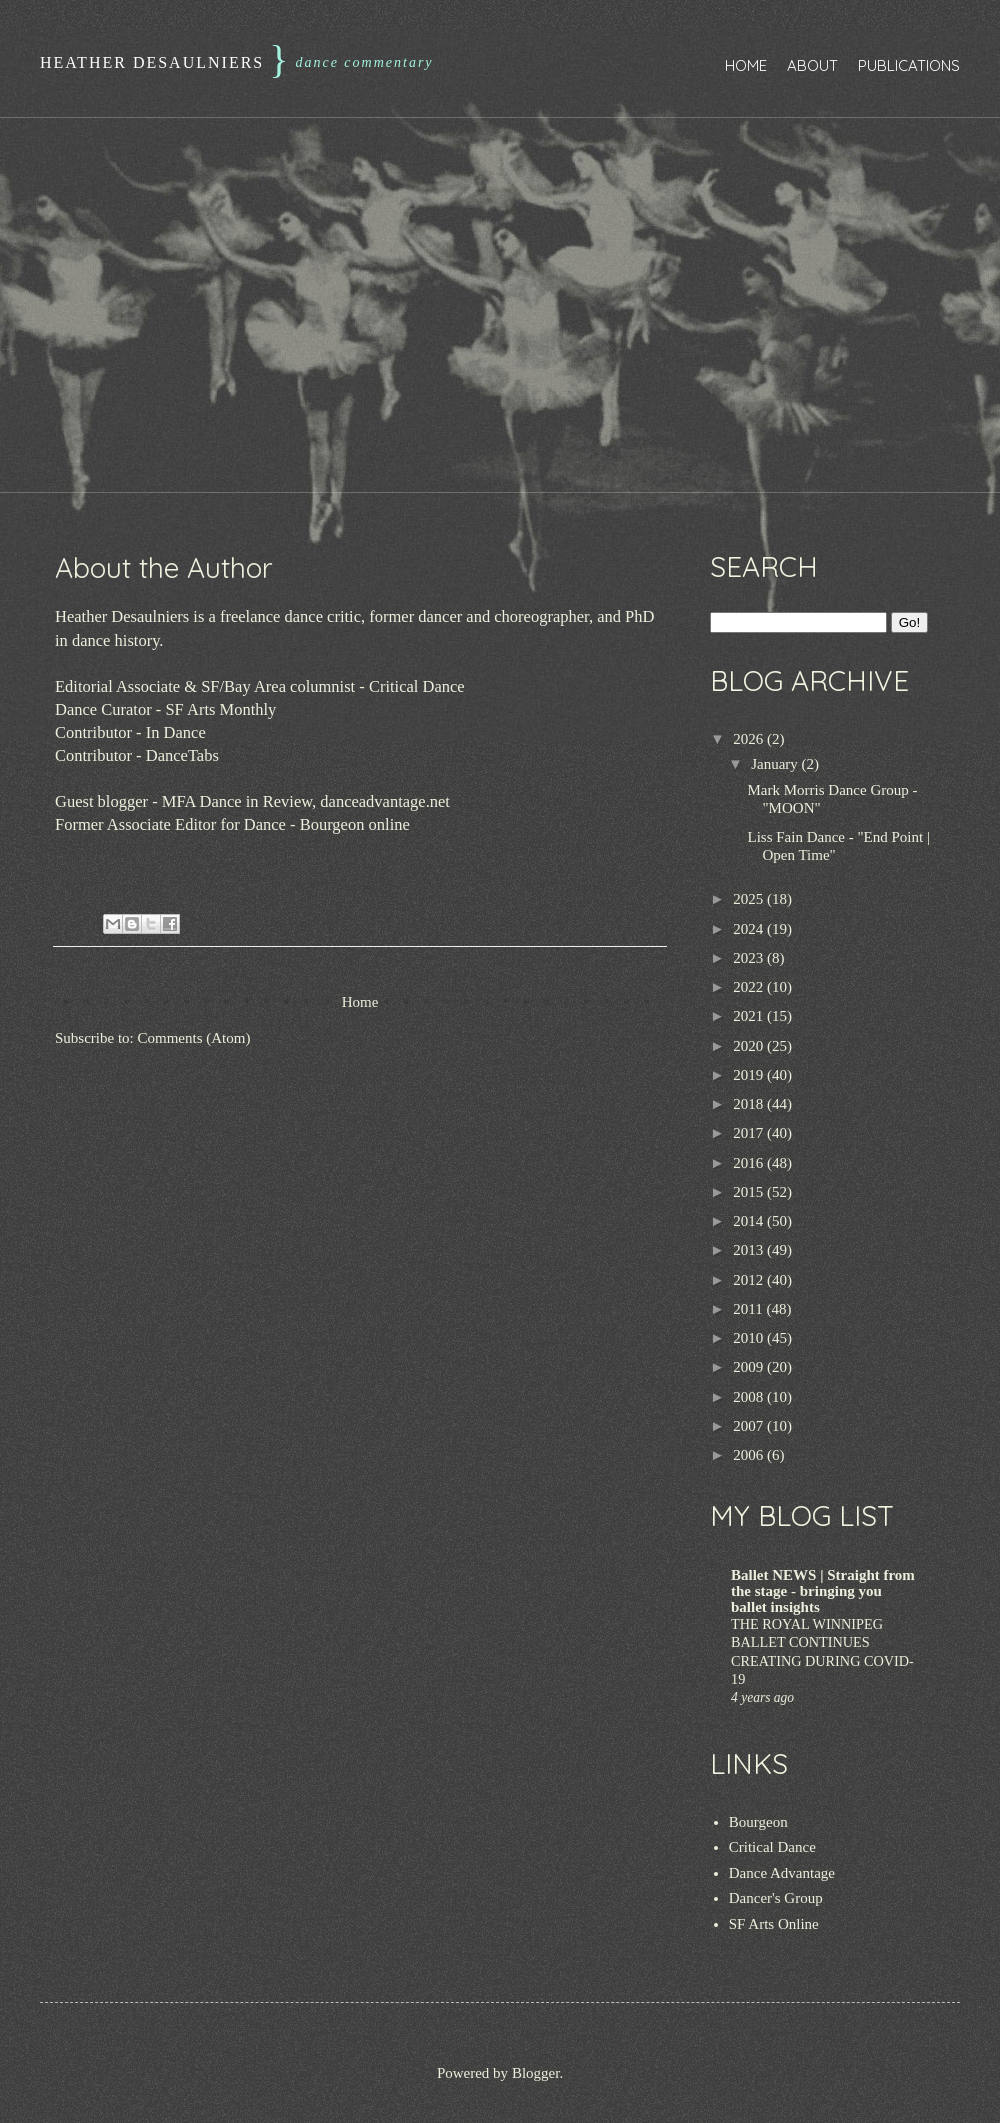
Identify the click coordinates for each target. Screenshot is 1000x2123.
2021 (750, 1016)
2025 (750, 899)
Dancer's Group (776, 1898)
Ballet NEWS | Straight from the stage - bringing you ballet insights (823, 1591)
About (812, 65)
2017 (750, 1133)
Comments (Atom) (194, 1038)
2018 (750, 1104)
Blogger (536, 2073)
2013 (750, 1250)
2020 (750, 1046)
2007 (750, 1426)
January (776, 764)
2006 (750, 1455)
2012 (750, 1280)
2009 (750, 1367)
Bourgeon (758, 1822)
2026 (750, 739)
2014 (750, 1221)
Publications (909, 65)
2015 (750, 1192)
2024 (750, 929)
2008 (750, 1397)
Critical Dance (772, 1847)
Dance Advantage (782, 1873)
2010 (750, 1338)
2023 (750, 958)
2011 (749, 1309)
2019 (750, 1075)
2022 (750, 987)
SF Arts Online (774, 1924)
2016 (750, 1163)
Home (746, 65)
